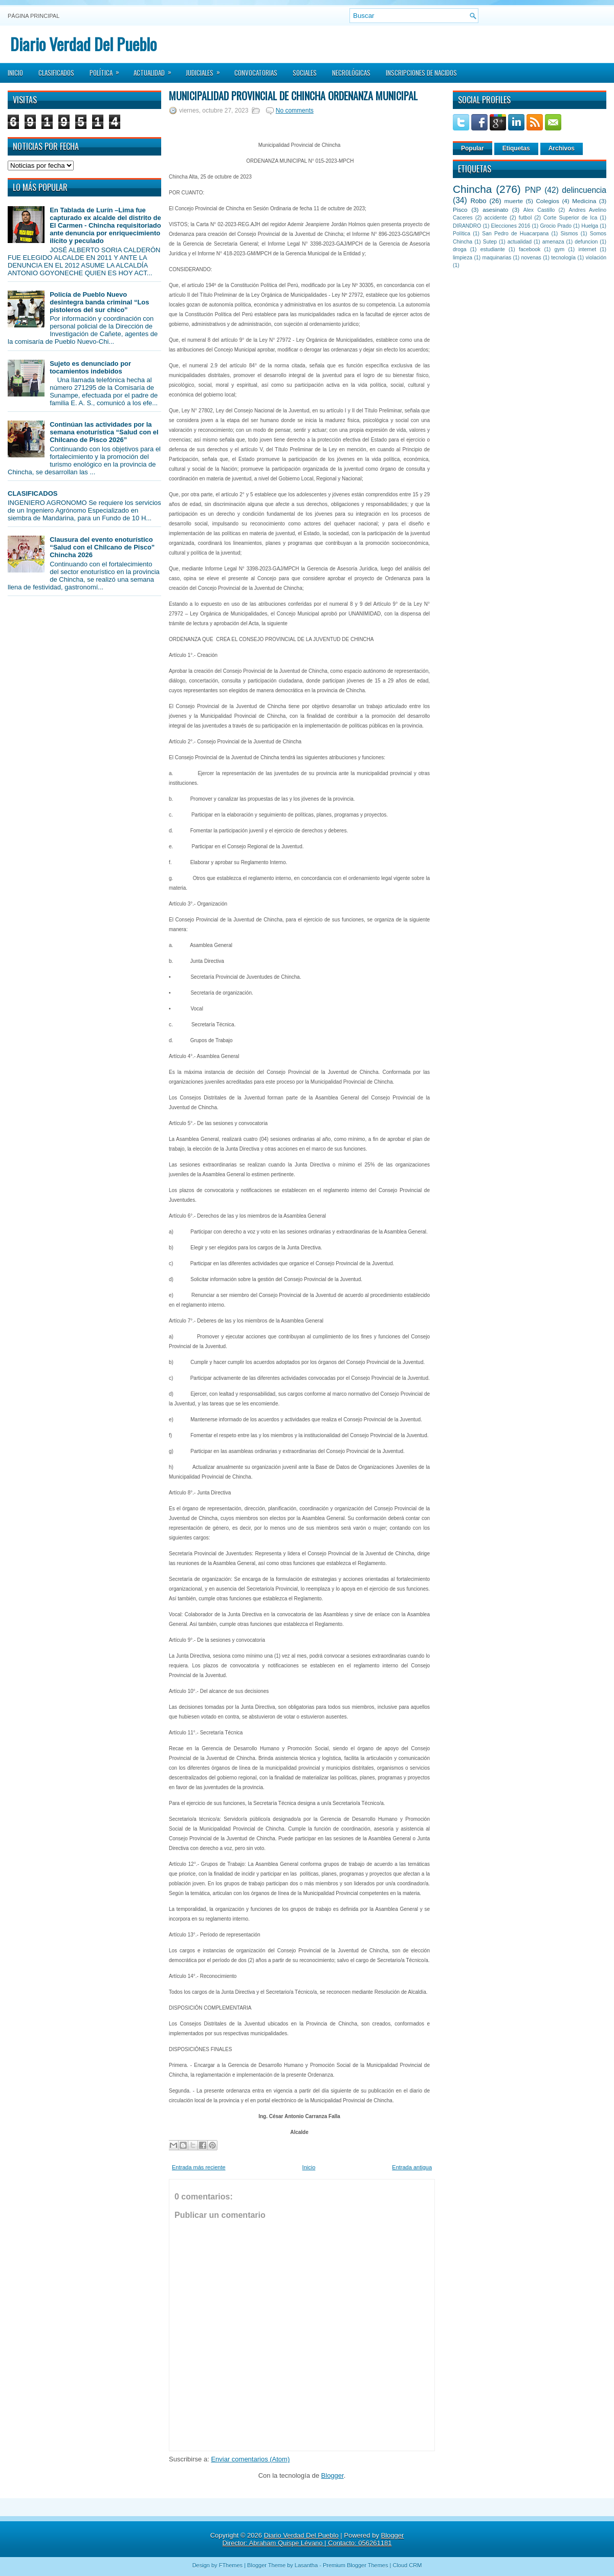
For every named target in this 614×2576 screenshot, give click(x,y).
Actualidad (156, 69)
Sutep (490, 242)
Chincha (472, 189)
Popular (472, 148)
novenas (531, 257)
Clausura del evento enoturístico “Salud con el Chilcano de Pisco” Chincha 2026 (102, 547)
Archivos (562, 148)
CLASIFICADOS (33, 493)
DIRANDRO (467, 226)
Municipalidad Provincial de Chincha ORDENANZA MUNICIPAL (293, 96)
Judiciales (206, 69)
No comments (295, 110)
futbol (525, 218)
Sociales (305, 73)
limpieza (462, 257)
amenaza (553, 242)
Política (108, 69)
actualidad (520, 242)
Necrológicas (351, 73)
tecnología (563, 257)
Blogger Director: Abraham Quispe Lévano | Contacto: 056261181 (313, 2539)
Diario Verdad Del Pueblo (83, 44)
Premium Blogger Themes (355, 2565)
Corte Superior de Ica (570, 218)
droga (460, 249)
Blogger (332, 2475)
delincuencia (584, 190)
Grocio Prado (556, 226)
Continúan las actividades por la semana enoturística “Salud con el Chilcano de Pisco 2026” (104, 432)
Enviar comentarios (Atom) (250, 2459)
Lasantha (306, 2565)
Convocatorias (255, 73)
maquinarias (497, 257)
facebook (529, 249)
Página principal (33, 16)
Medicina (584, 200)
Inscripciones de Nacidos (421, 73)
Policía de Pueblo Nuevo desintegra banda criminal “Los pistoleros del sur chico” (99, 302)
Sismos (569, 233)
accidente (496, 218)
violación (596, 257)
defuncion (586, 242)
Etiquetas (516, 148)
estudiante (492, 249)
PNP (533, 190)
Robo (478, 201)
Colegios (547, 200)
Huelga (589, 226)
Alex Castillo (539, 210)
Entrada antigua (412, 2167)
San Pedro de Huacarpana (515, 233)
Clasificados (56, 73)
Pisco (460, 209)
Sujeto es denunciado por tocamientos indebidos (90, 367)
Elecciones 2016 (511, 226)
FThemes (231, 2565)
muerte (514, 200)
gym (560, 249)
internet (587, 249)
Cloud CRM (407, 2565)
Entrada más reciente (199, 2167)
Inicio (15, 73)
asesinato (495, 209)
